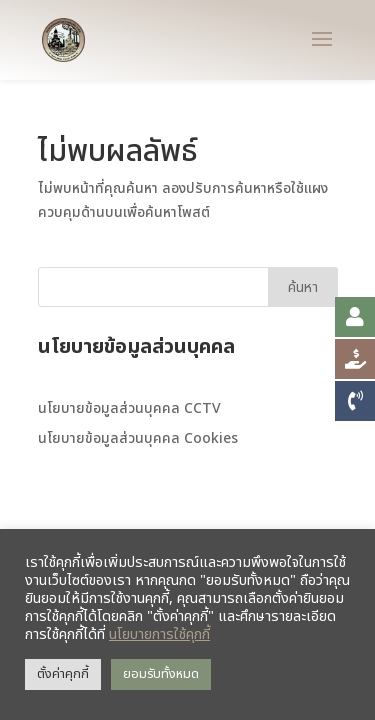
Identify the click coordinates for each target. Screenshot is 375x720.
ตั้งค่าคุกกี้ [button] (63, 674)
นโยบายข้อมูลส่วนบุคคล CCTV (129, 408)
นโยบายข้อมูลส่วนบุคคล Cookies (138, 438)
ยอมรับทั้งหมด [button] (161, 674)
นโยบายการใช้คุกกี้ (159, 634)
